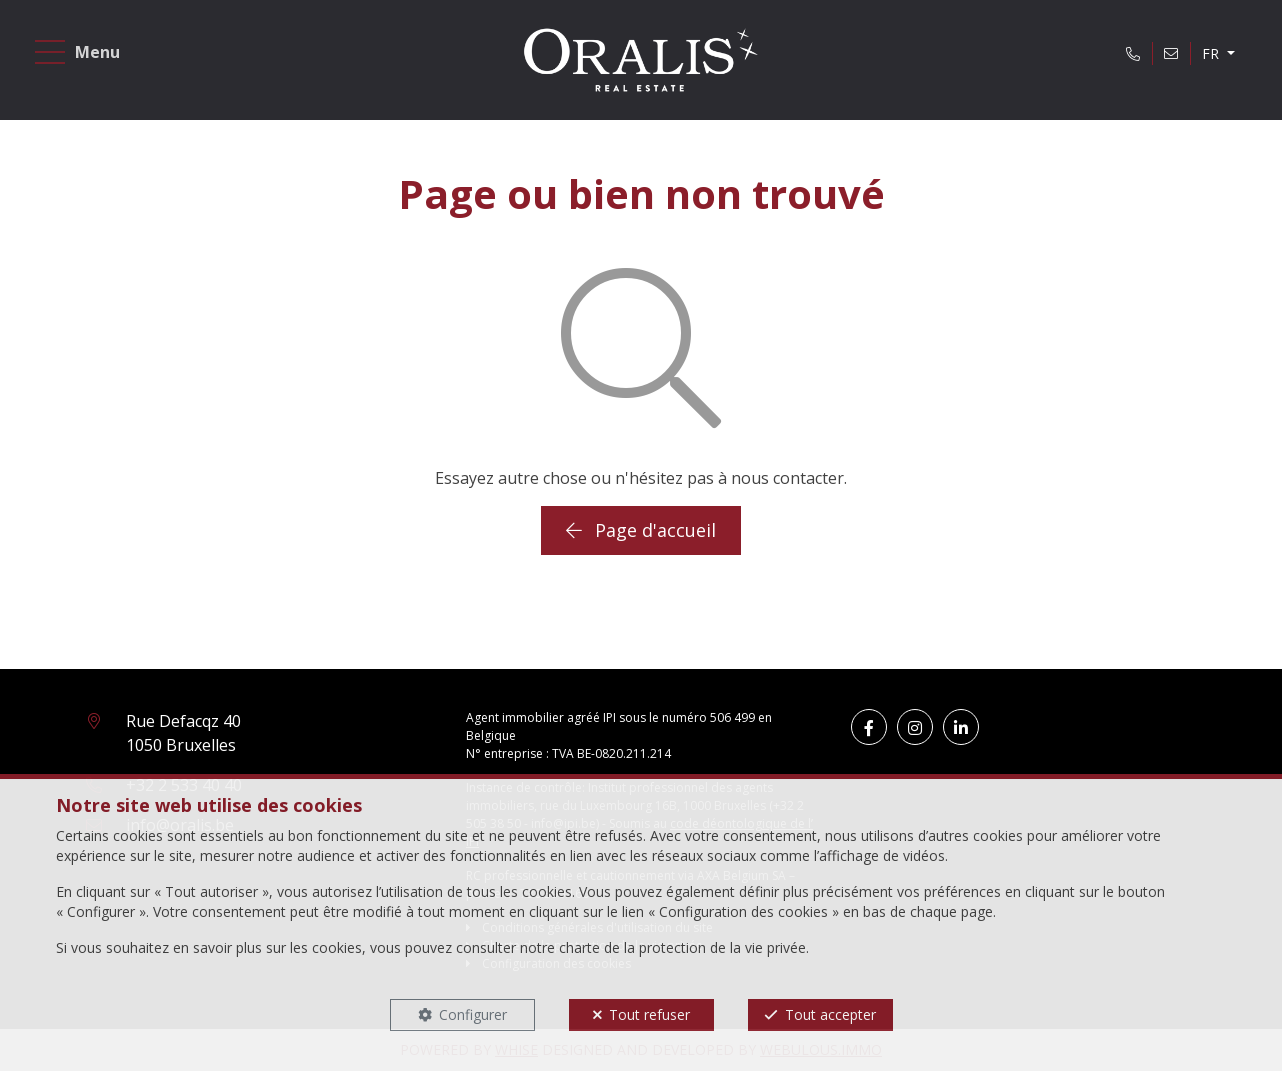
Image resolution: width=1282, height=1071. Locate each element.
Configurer (473, 1014)
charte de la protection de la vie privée (682, 947)
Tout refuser (649, 1014)
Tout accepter (830, 1014)
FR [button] (1212, 53)
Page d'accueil (641, 530)
